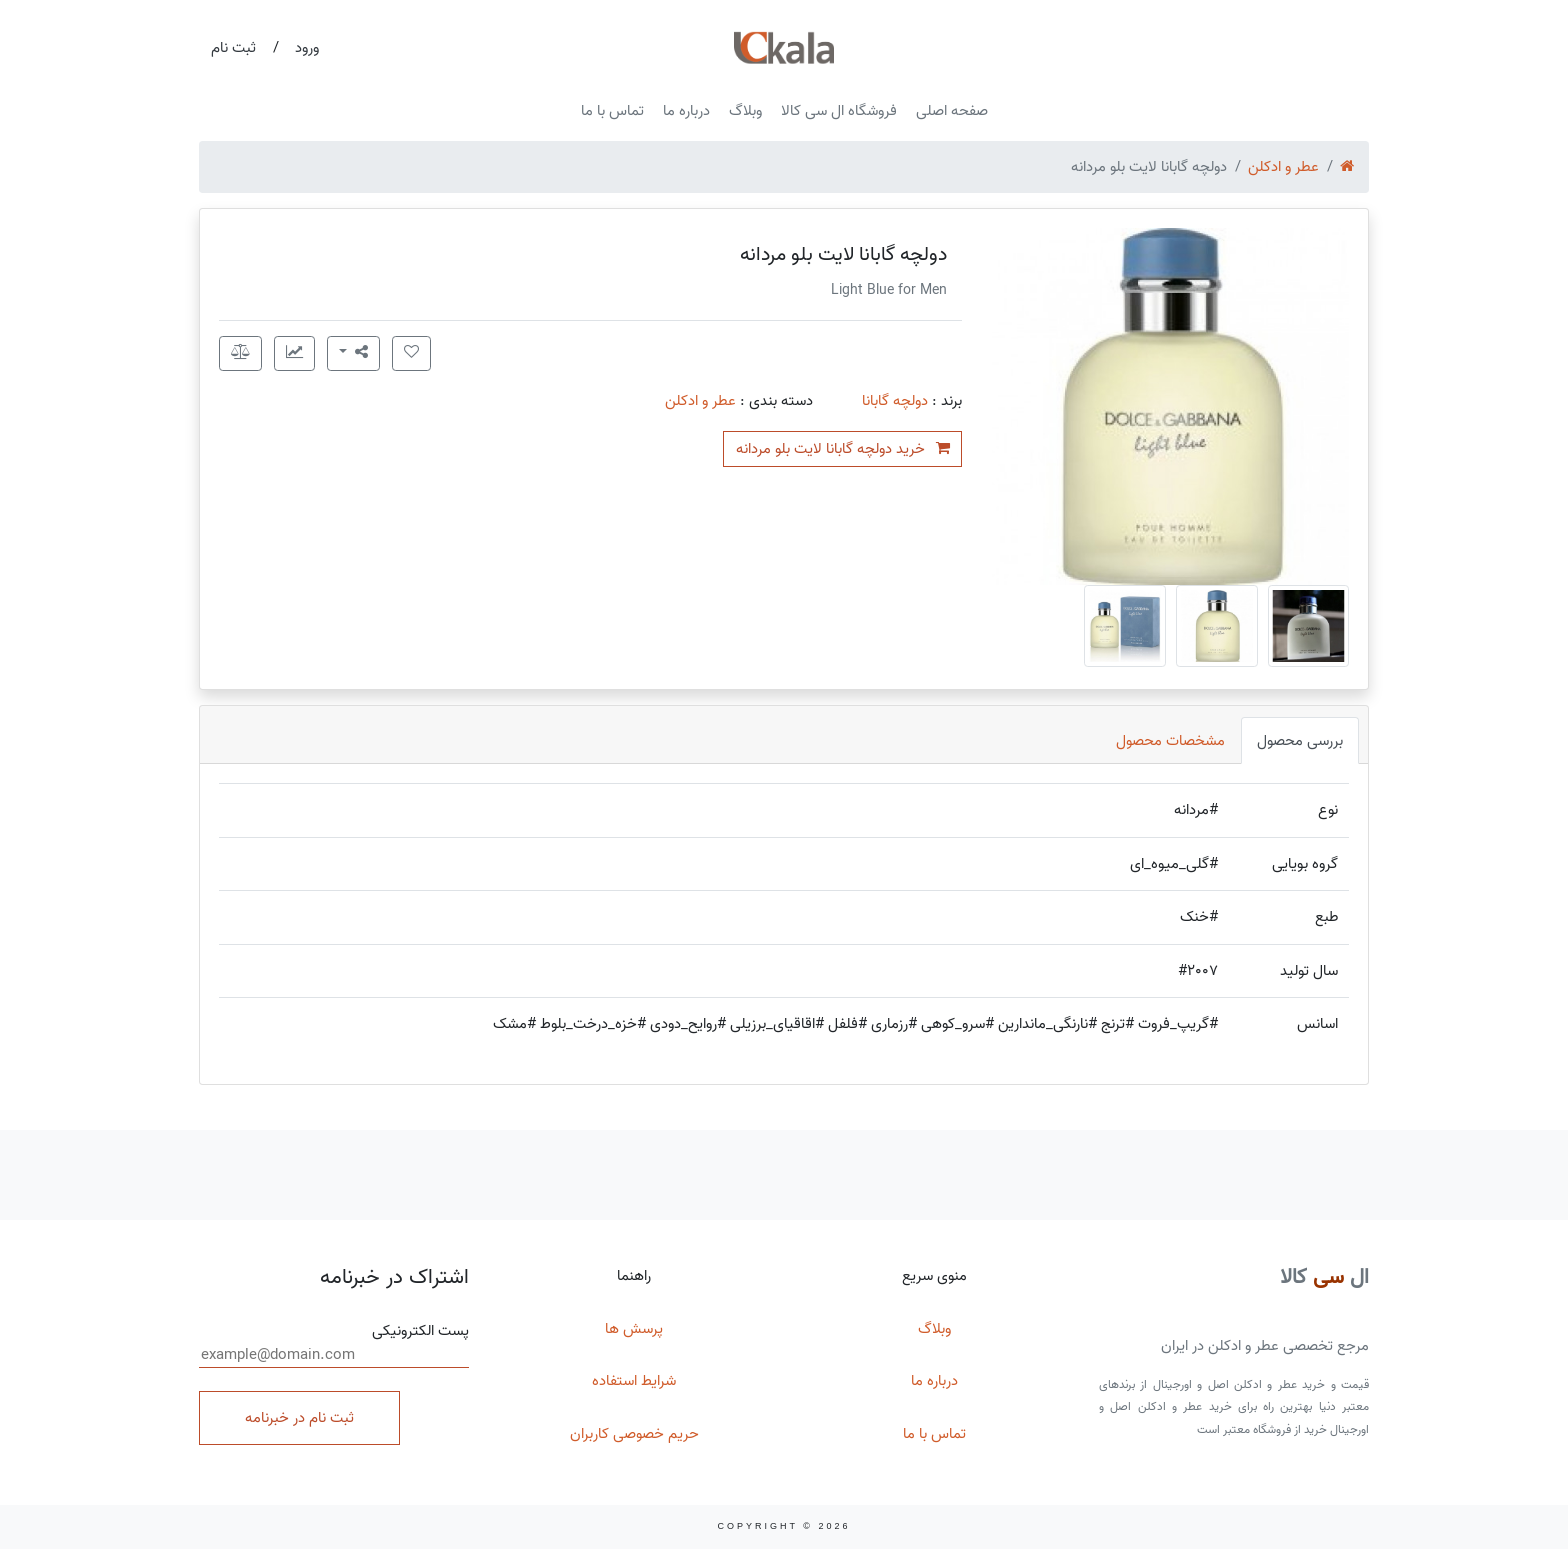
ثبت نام (233, 48)
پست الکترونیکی (334, 1344)
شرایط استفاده (634, 1381)
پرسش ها (634, 1329)
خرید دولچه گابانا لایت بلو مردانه (843, 449)
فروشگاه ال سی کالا (839, 111)
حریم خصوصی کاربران (634, 1434)
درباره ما (686, 111)
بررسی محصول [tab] (1300, 741)
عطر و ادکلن (1283, 167)
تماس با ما (612, 111)
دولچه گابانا (895, 401)
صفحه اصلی (952, 111)
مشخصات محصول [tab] (1170, 741)
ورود (307, 48)
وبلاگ (745, 111)
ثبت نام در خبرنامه (299, 1418)
